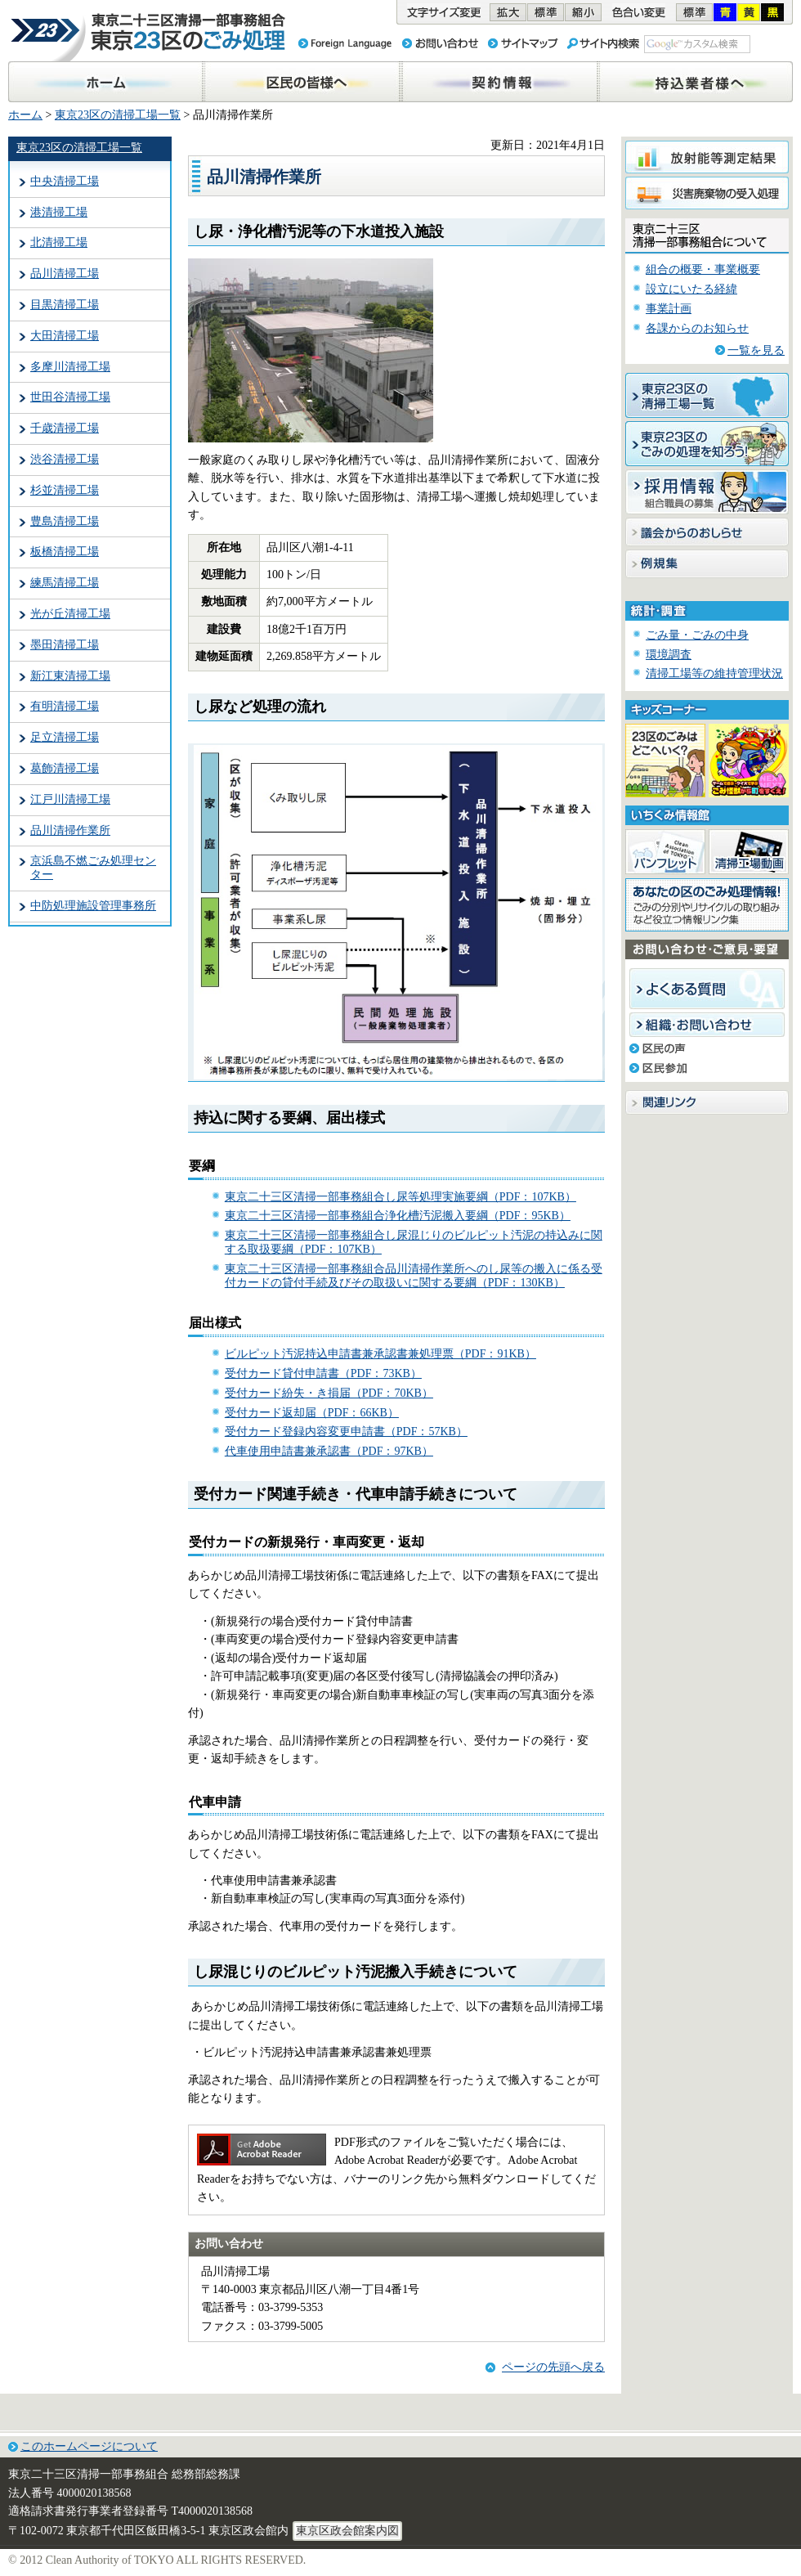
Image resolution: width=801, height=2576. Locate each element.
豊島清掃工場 (64, 521)
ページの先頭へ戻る (553, 2367)
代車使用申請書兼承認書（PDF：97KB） (329, 1451)
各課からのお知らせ (697, 328)
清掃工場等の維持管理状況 (714, 673)
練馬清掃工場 (64, 583)
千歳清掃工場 (64, 428)
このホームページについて (89, 2446)
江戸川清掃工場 (70, 799)
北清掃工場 (58, 242)
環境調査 (668, 654)
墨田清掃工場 (64, 645)
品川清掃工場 (64, 273)
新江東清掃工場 (70, 676)
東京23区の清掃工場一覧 (118, 115)
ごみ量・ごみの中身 (697, 635)
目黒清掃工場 (64, 304)
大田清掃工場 (64, 336)
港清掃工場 (58, 212)
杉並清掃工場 (64, 490)
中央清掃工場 (64, 181)
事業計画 (668, 309)
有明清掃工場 (64, 706)
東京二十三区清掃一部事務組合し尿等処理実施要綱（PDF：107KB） (400, 1197)
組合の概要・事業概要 (703, 269)
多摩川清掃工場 (70, 367)
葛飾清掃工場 (64, 768)
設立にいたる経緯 (691, 289)
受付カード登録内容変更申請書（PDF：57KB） (346, 1431)
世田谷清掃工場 (70, 397)
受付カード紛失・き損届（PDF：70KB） (329, 1393)
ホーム (25, 115)
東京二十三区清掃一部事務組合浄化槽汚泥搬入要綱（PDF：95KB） (398, 1215)
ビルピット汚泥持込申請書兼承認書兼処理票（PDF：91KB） (380, 1354)
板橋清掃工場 (64, 551)
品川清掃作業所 (70, 830)
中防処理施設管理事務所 (93, 906)
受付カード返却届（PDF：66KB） (312, 1413)
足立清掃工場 (64, 737)
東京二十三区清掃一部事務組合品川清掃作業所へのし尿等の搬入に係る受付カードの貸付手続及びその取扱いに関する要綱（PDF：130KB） (413, 1276)
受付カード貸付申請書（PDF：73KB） (323, 1373)
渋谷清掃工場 (64, 459)
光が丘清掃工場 (70, 614)
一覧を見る (756, 350)
